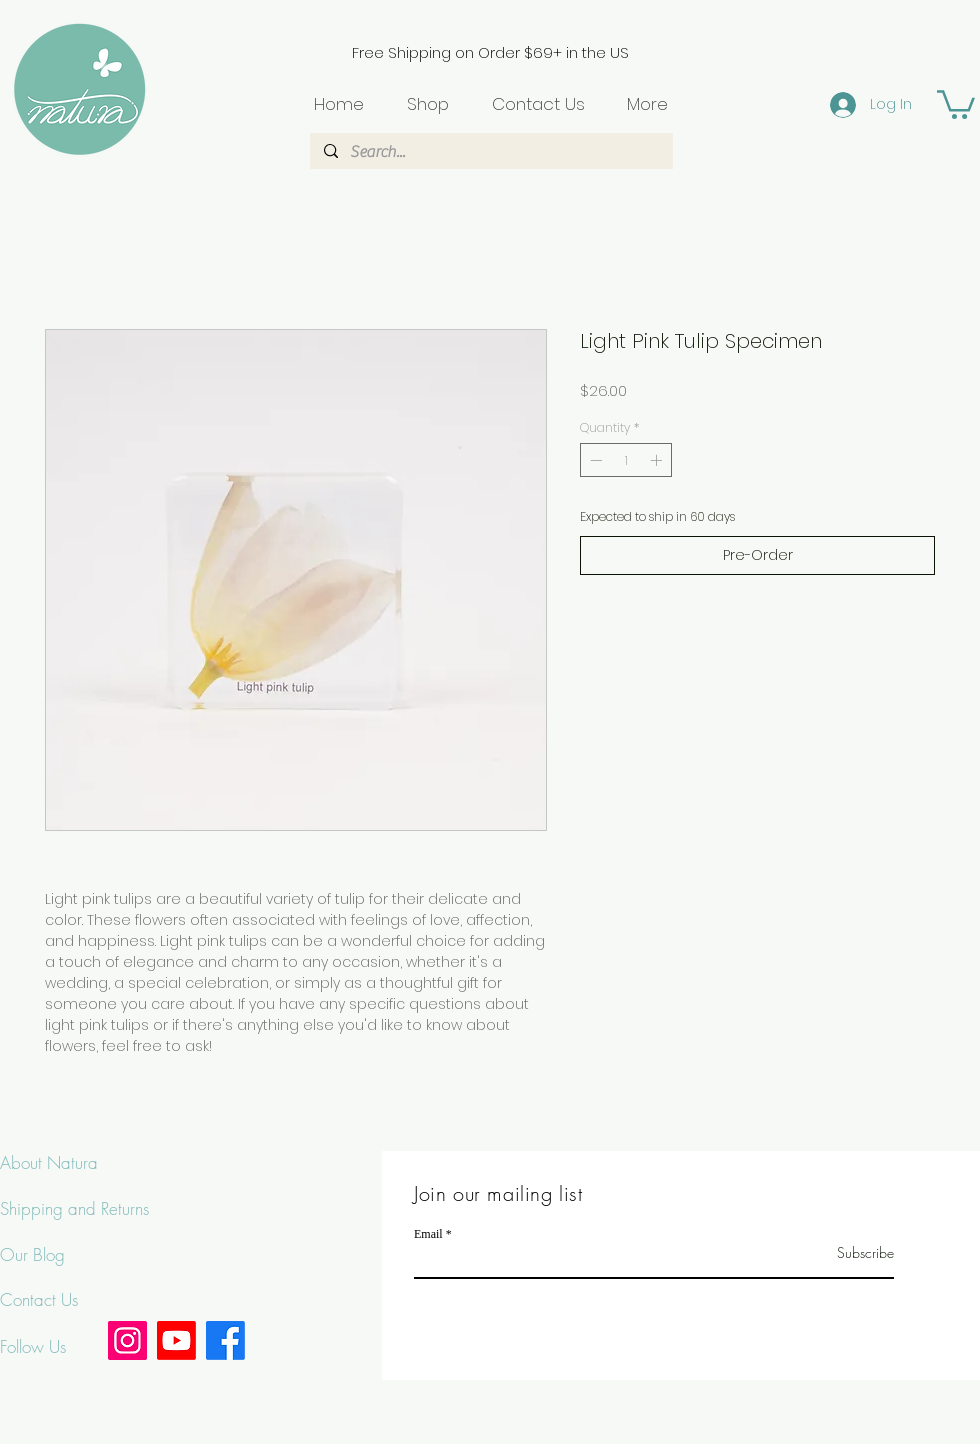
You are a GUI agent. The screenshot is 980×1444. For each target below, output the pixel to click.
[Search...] (490, 152)
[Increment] (658, 460)
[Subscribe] (843, 1252)
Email (428, 1234)
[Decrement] (594, 460)
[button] (956, 103)
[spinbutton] (626, 460)
